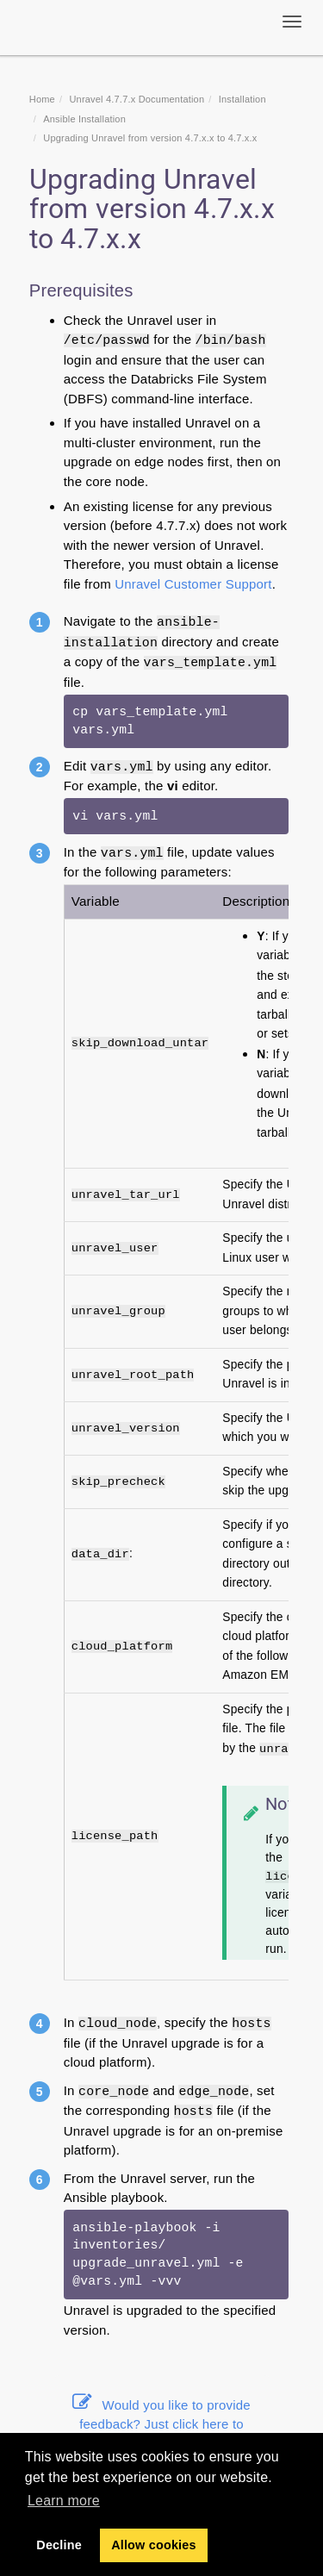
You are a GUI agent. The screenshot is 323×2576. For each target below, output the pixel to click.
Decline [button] (59, 2545)
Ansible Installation (84, 119)
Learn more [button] (64, 2500)
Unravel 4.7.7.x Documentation (136, 99)
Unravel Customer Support (193, 584)
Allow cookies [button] (153, 2545)
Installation (242, 99)
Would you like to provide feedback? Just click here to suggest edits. (161, 2424)
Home (42, 99)
